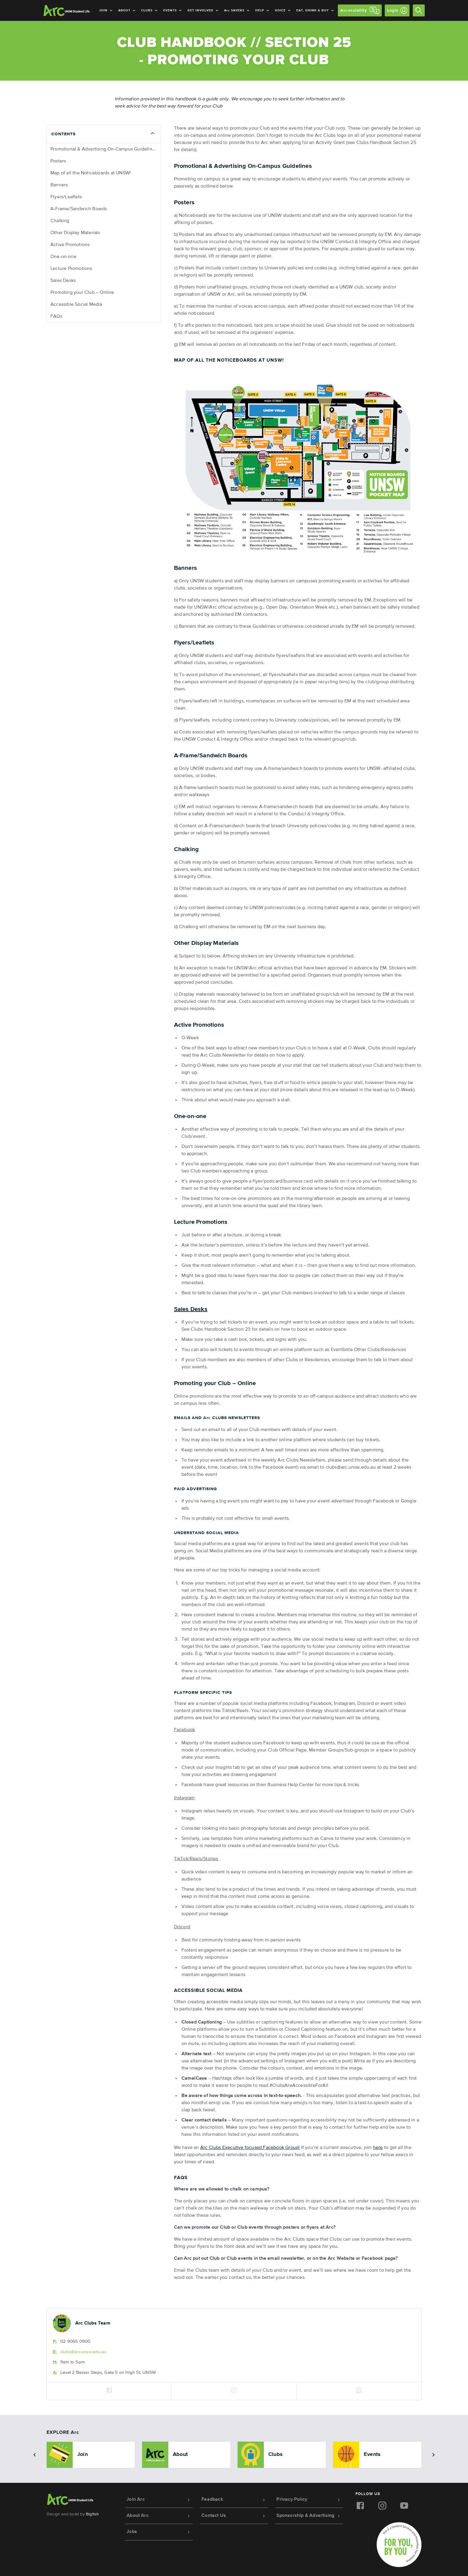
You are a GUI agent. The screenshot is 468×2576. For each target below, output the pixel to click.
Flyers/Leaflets (66, 197)
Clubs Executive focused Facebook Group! (250, 2147)
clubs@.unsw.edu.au (83, 2352)
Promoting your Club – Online (82, 292)
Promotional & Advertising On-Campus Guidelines (103, 149)
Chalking (60, 221)
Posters (58, 161)
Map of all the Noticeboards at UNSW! (91, 173)
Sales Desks (63, 280)
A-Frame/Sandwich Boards (78, 209)
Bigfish (92, 2514)
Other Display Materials (75, 233)
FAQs (56, 316)
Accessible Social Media (76, 304)
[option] (90, 2454)
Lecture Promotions (71, 268)
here (378, 2147)
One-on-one (63, 256)
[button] (34, 2454)
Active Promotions (70, 244)
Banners (59, 185)
